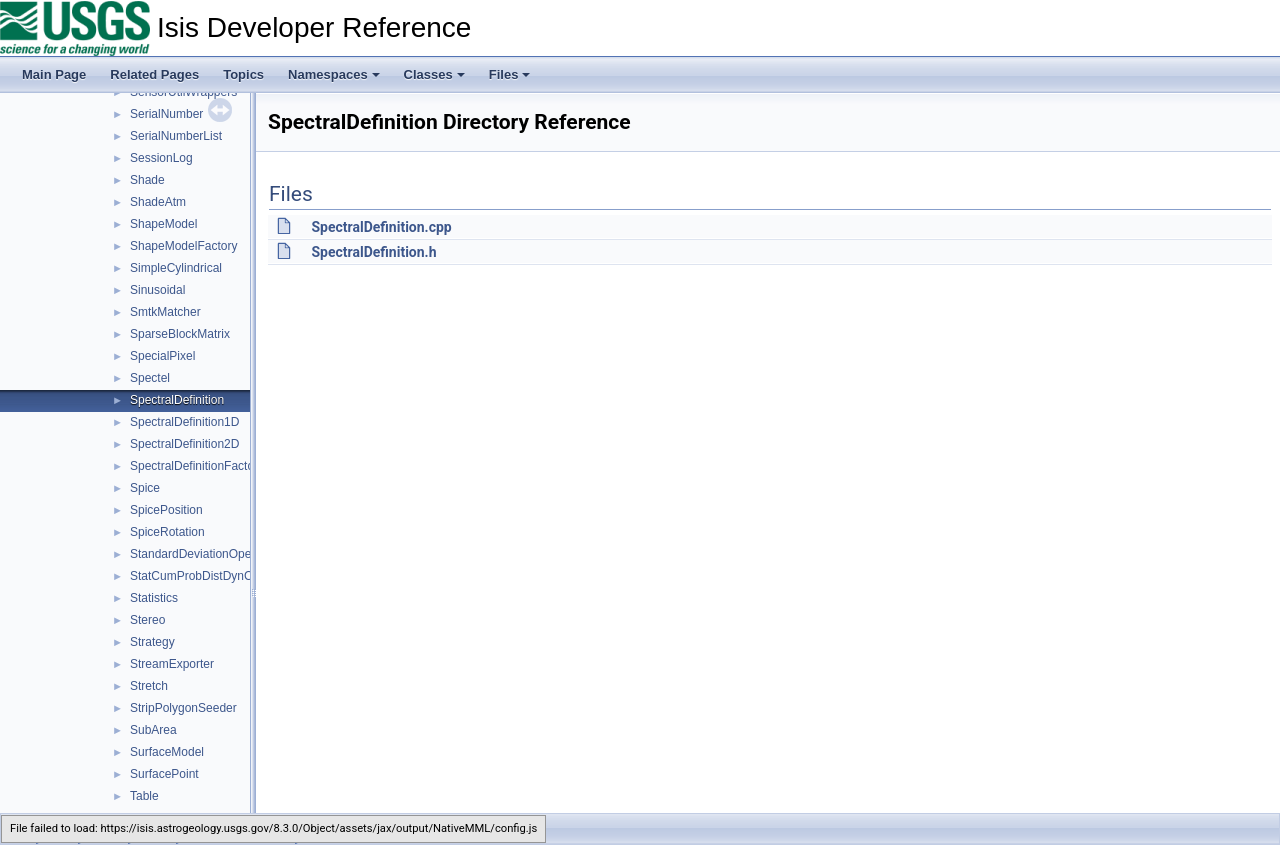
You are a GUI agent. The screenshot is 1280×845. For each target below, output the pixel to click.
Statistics (154, 598)
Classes (434, 74)
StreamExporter (172, 664)
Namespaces (334, 74)
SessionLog (161, 158)
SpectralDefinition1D (184, 422)
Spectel (150, 378)
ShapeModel (163, 224)
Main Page (54, 74)
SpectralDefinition (177, 400)
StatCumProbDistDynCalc (199, 576)
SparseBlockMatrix (180, 334)
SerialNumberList (176, 136)
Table (144, 796)
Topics (243, 74)
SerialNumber (166, 114)
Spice (145, 488)
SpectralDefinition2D (184, 444)
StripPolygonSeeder (183, 708)
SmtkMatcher (165, 312)
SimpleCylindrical (176, 268)
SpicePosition (166, 510)
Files (510, 74)
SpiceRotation (167, 532)
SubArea (153, 730)
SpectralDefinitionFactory (197, 466)
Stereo (147, 620)
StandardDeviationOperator (203, 554)
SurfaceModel (167, 752)
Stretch (149, 686)
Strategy (152, 642)
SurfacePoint (164, 774)
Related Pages (154, 74)
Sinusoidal (157, 290)
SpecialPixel (162, 356)
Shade (147, 180)
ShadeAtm (158, 202)
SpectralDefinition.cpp (381, 227)
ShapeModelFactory (183, 246)
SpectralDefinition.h (373, 252)
